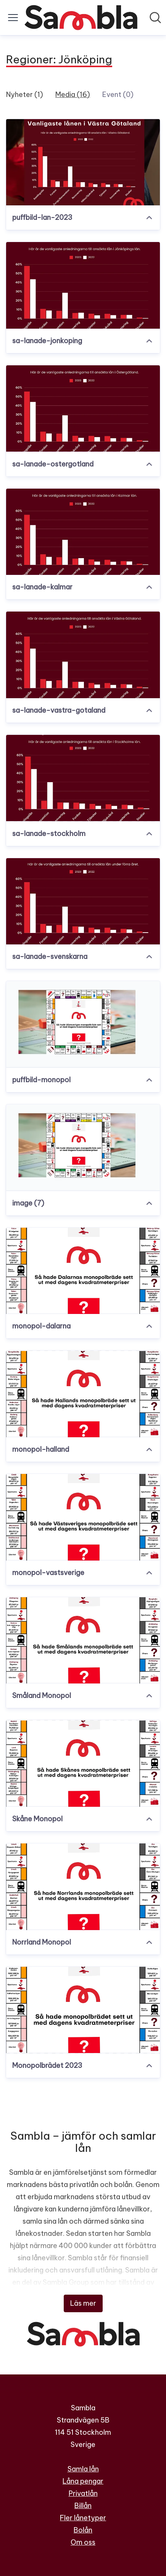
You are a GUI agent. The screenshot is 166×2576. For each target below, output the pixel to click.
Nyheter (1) (24, 94)
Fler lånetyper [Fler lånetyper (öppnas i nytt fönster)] (83, 2517)
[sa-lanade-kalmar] (83, 532)
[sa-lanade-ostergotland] (83, 408)
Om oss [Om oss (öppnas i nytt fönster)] (83, 2542)
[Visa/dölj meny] (13, 17)
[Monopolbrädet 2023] (83, 2010)
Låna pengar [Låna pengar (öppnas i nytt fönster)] (83, 2481)
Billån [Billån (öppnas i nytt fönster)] (83, 2505)
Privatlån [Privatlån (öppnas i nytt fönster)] (83, 2493)
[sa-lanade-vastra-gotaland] (83, 655)
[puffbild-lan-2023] (83, 162)
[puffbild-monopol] (83, 1024)
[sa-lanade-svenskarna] (83, 901)
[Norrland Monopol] (83, 1886)
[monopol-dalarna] (83, 1271)
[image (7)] (83, 1147)
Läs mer (83, 2303)
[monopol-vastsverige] (83, 1517)
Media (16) (72, 94)
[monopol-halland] (83, 1394)
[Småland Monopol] (83, 1640)
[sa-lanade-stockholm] (83, 778)
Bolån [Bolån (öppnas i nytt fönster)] (83, 2530)
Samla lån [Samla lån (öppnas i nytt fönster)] (83, 2469)
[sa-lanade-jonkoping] (83, 285)
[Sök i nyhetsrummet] (155, 17)
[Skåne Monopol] (83, 1763)
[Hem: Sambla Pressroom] (81, 18)
